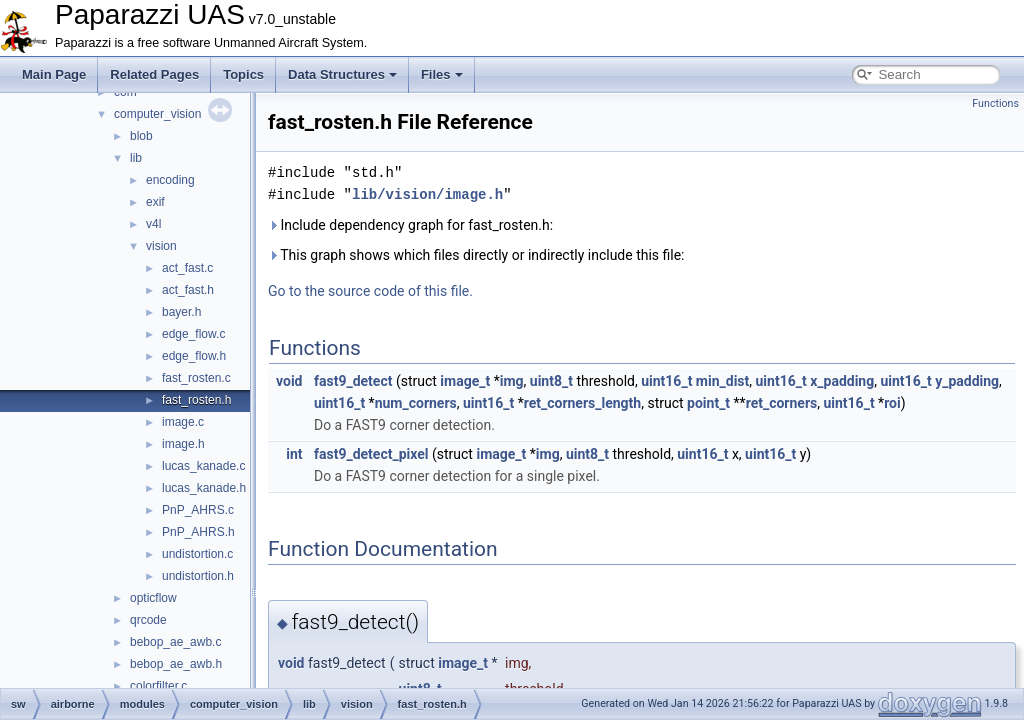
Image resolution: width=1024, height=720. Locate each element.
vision (161, 246)
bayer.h (181, 312)
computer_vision (157, 114)
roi (892, 403)
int (294, 454)
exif (155, 202)
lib (136, 158)
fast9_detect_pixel (371, 454)
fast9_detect (353, 381)
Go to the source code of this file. (370, 291)
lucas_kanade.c (203, 466)
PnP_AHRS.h (198, 532)
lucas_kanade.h (204, 488)
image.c (183, 422)
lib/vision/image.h (427, 194)
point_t (708, 403)
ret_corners (782, 403)
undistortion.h (198, 576)
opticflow (153, 598)
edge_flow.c (193, 334)
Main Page (54, 74)
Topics (243, 74)
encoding (170, 180)
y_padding (967, 381)
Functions (995, 103)
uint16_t (666, 381)
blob (141, 136)
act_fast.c (187, 268)
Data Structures (342, 74)
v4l (153, 224)
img (512, 381)
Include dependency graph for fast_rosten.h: (410, 225)
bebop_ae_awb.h (176, 664)
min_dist (722, 381)
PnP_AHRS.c (198, 510)
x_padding (842, 381)
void (289, 381)
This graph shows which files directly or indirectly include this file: (476, 255)
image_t (465, 381)
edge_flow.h (194, 356)
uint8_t (551, 381)
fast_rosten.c (196, 378)
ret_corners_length (583, 403)
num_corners (416, 403)
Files (442, 74)
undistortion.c (197, 554)
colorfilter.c (158, 686)
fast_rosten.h (196, 400)
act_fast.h (188, 290)
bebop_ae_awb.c (175, 642)
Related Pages (154, 74)
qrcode (148, 620)
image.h (183, 444)
